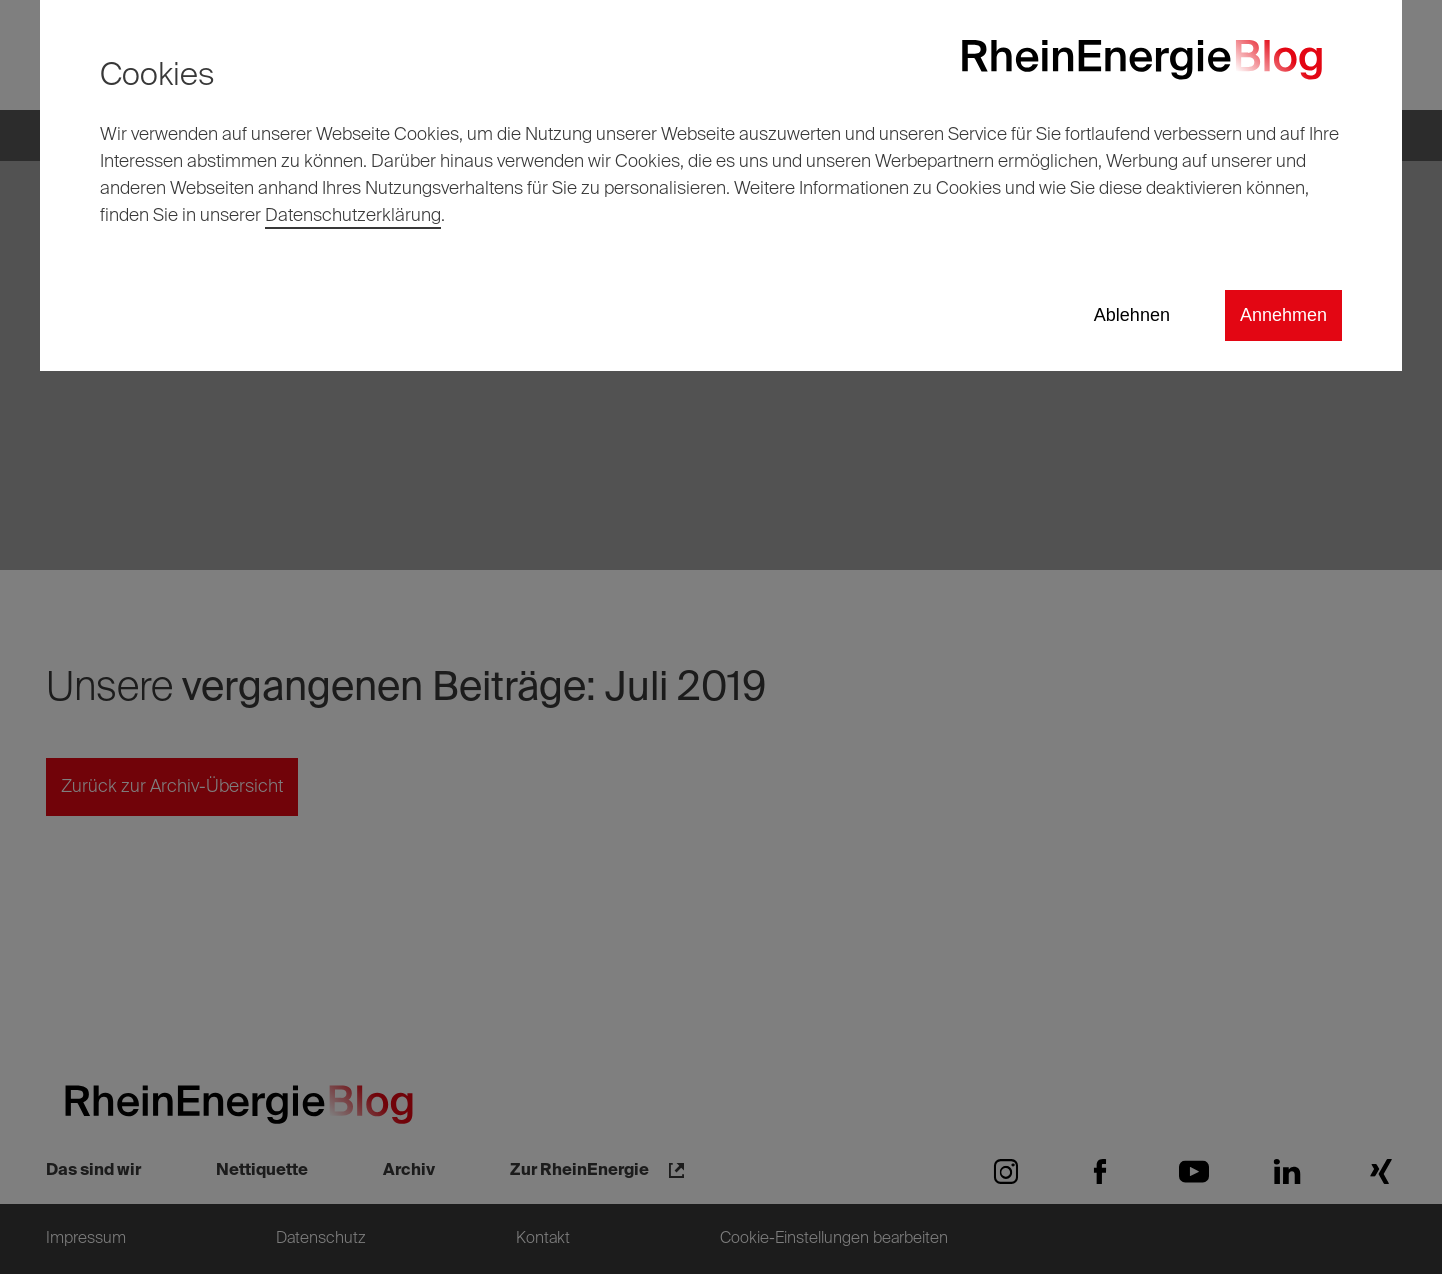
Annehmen (1283, 315)
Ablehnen (1132, 315)
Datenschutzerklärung (353, 216)
